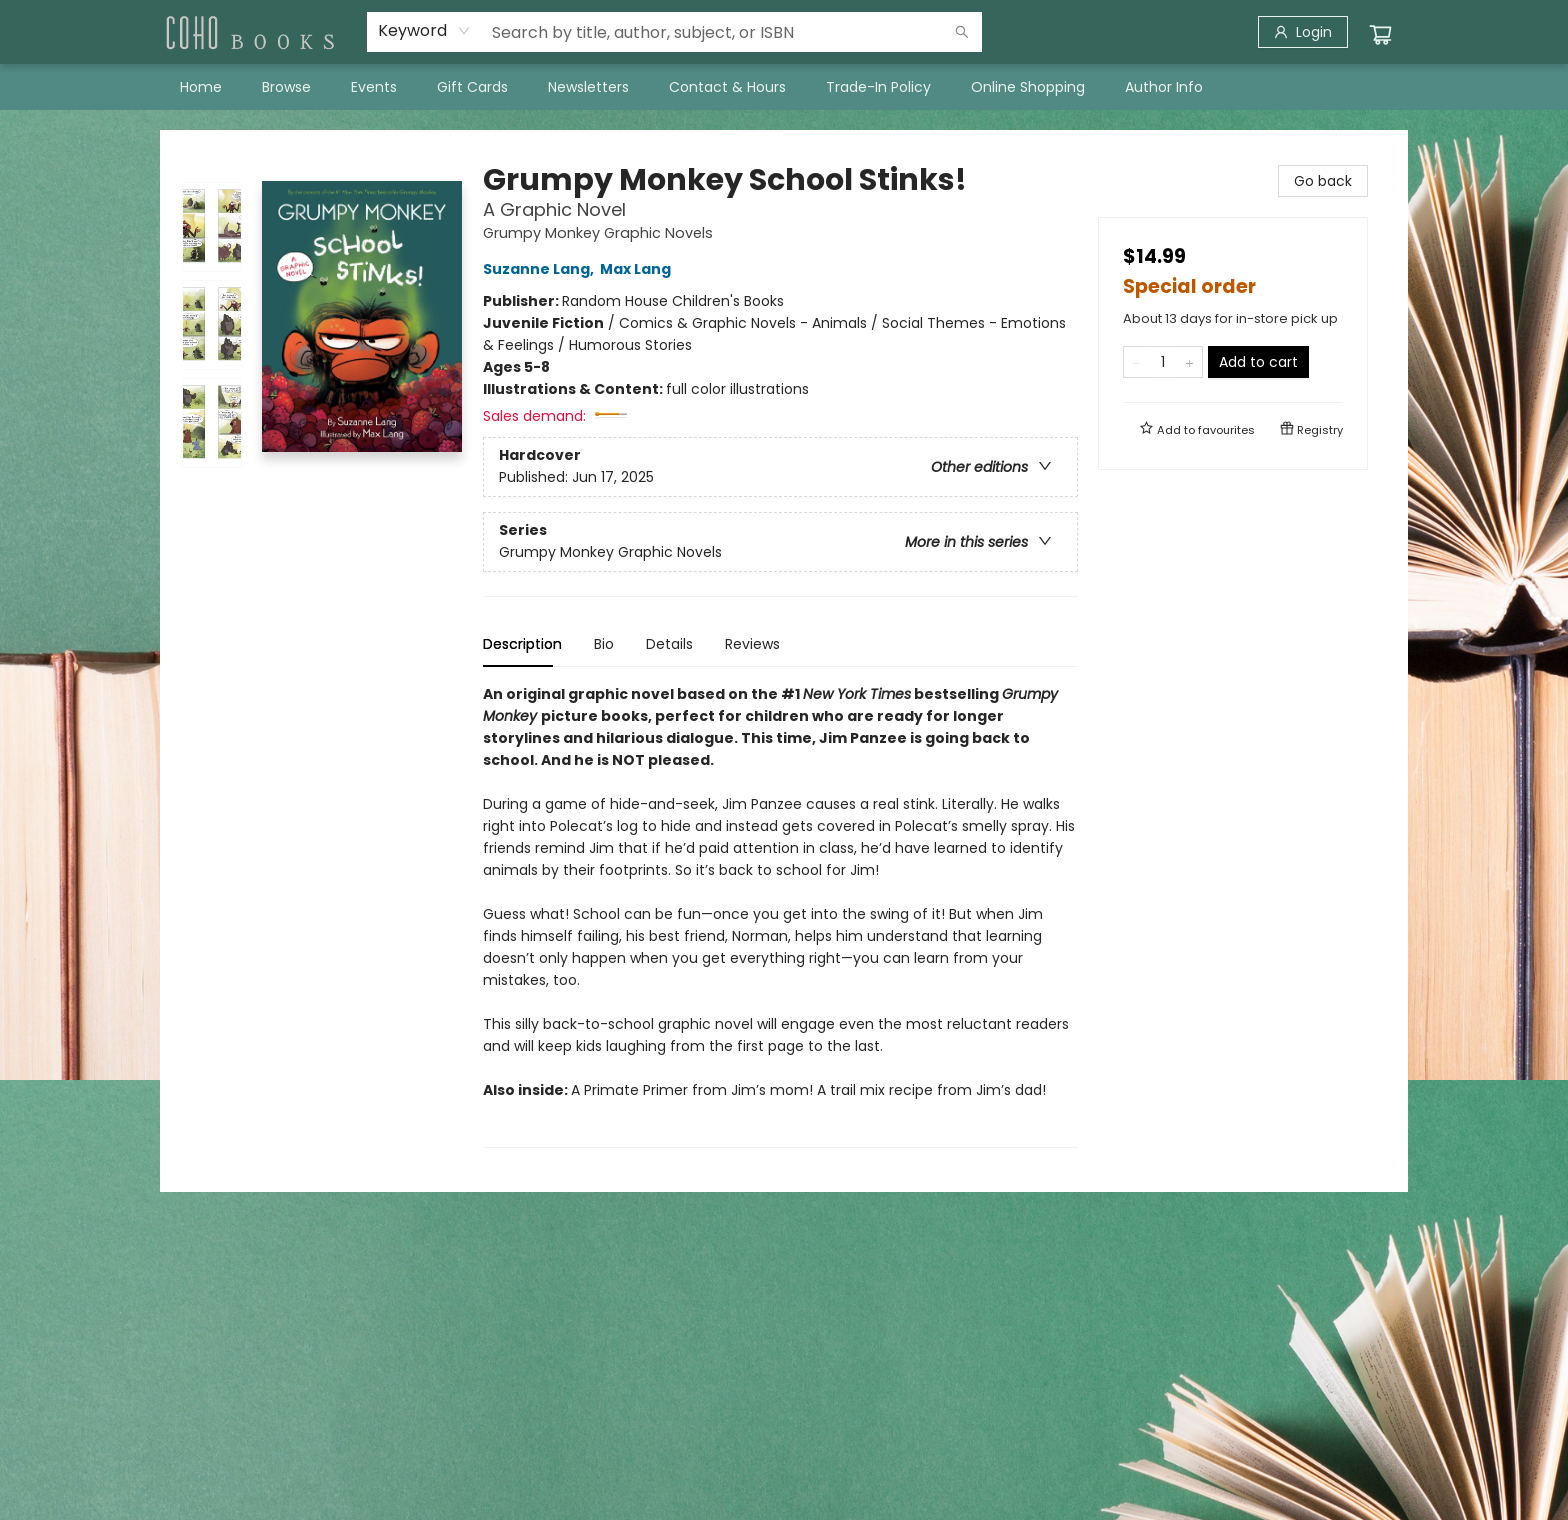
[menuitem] (201, 87)
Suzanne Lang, (541, 269)
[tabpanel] (780, 915)
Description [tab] (522, 644)
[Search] (962, 32)
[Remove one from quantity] (1136, 362)
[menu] (784, 87)
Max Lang (638, 269)
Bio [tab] (604, 644)
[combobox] (424, 31)
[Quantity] (1163, 362)
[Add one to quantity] (1189, 362)
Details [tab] (669, 644)
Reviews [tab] (752, 644)
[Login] (1303, 32)
